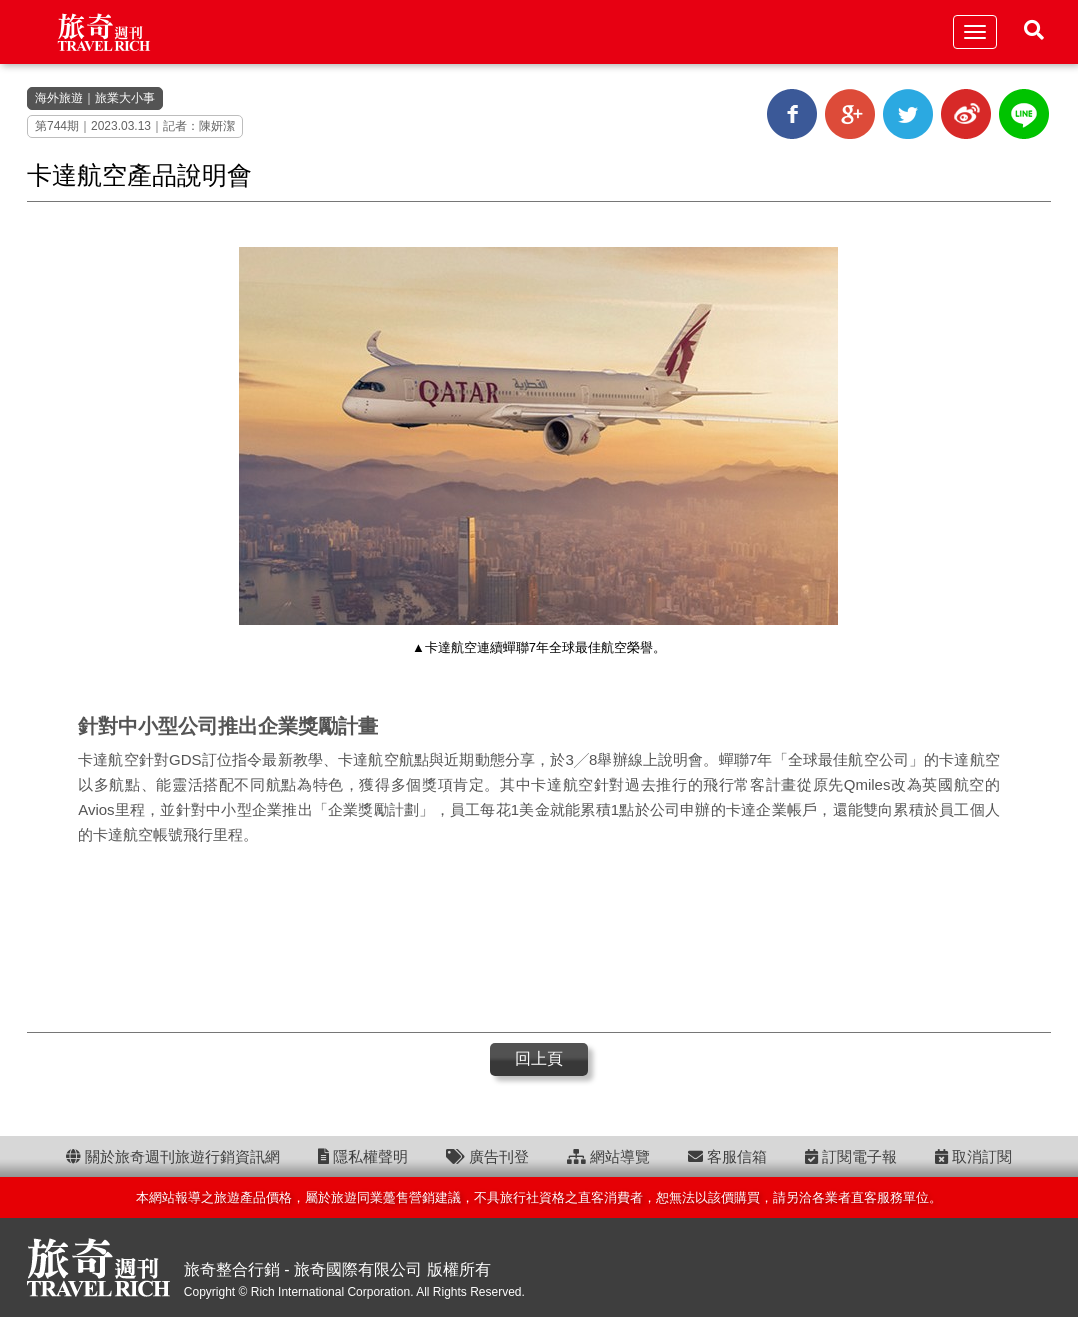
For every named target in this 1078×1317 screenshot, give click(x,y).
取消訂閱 (973, 1156)
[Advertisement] (539, 937)
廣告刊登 (487, 1156)
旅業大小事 (125, 98)
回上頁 (539, 1058)
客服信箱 (727, 1156)
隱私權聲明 (363, 1156)
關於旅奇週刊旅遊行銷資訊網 (173, 1156)
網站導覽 (608, 1156)
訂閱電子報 (851, 1156)
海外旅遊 (59, 98)
